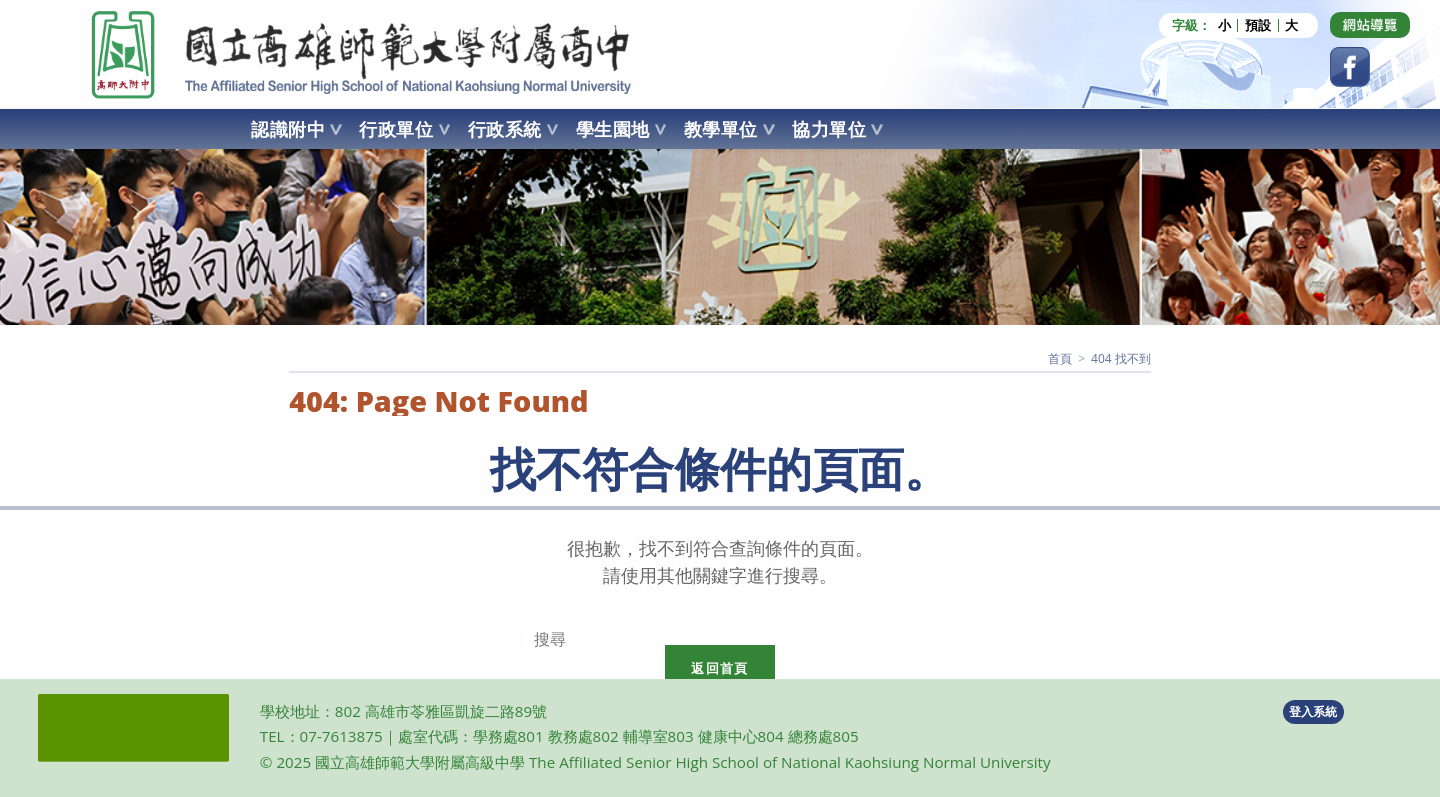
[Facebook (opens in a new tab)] (1350, 67)
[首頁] (1060, 358)
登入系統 (1313, 711)
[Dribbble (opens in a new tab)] (1370, 25)
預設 (1258, 25)
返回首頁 (719, 668)
